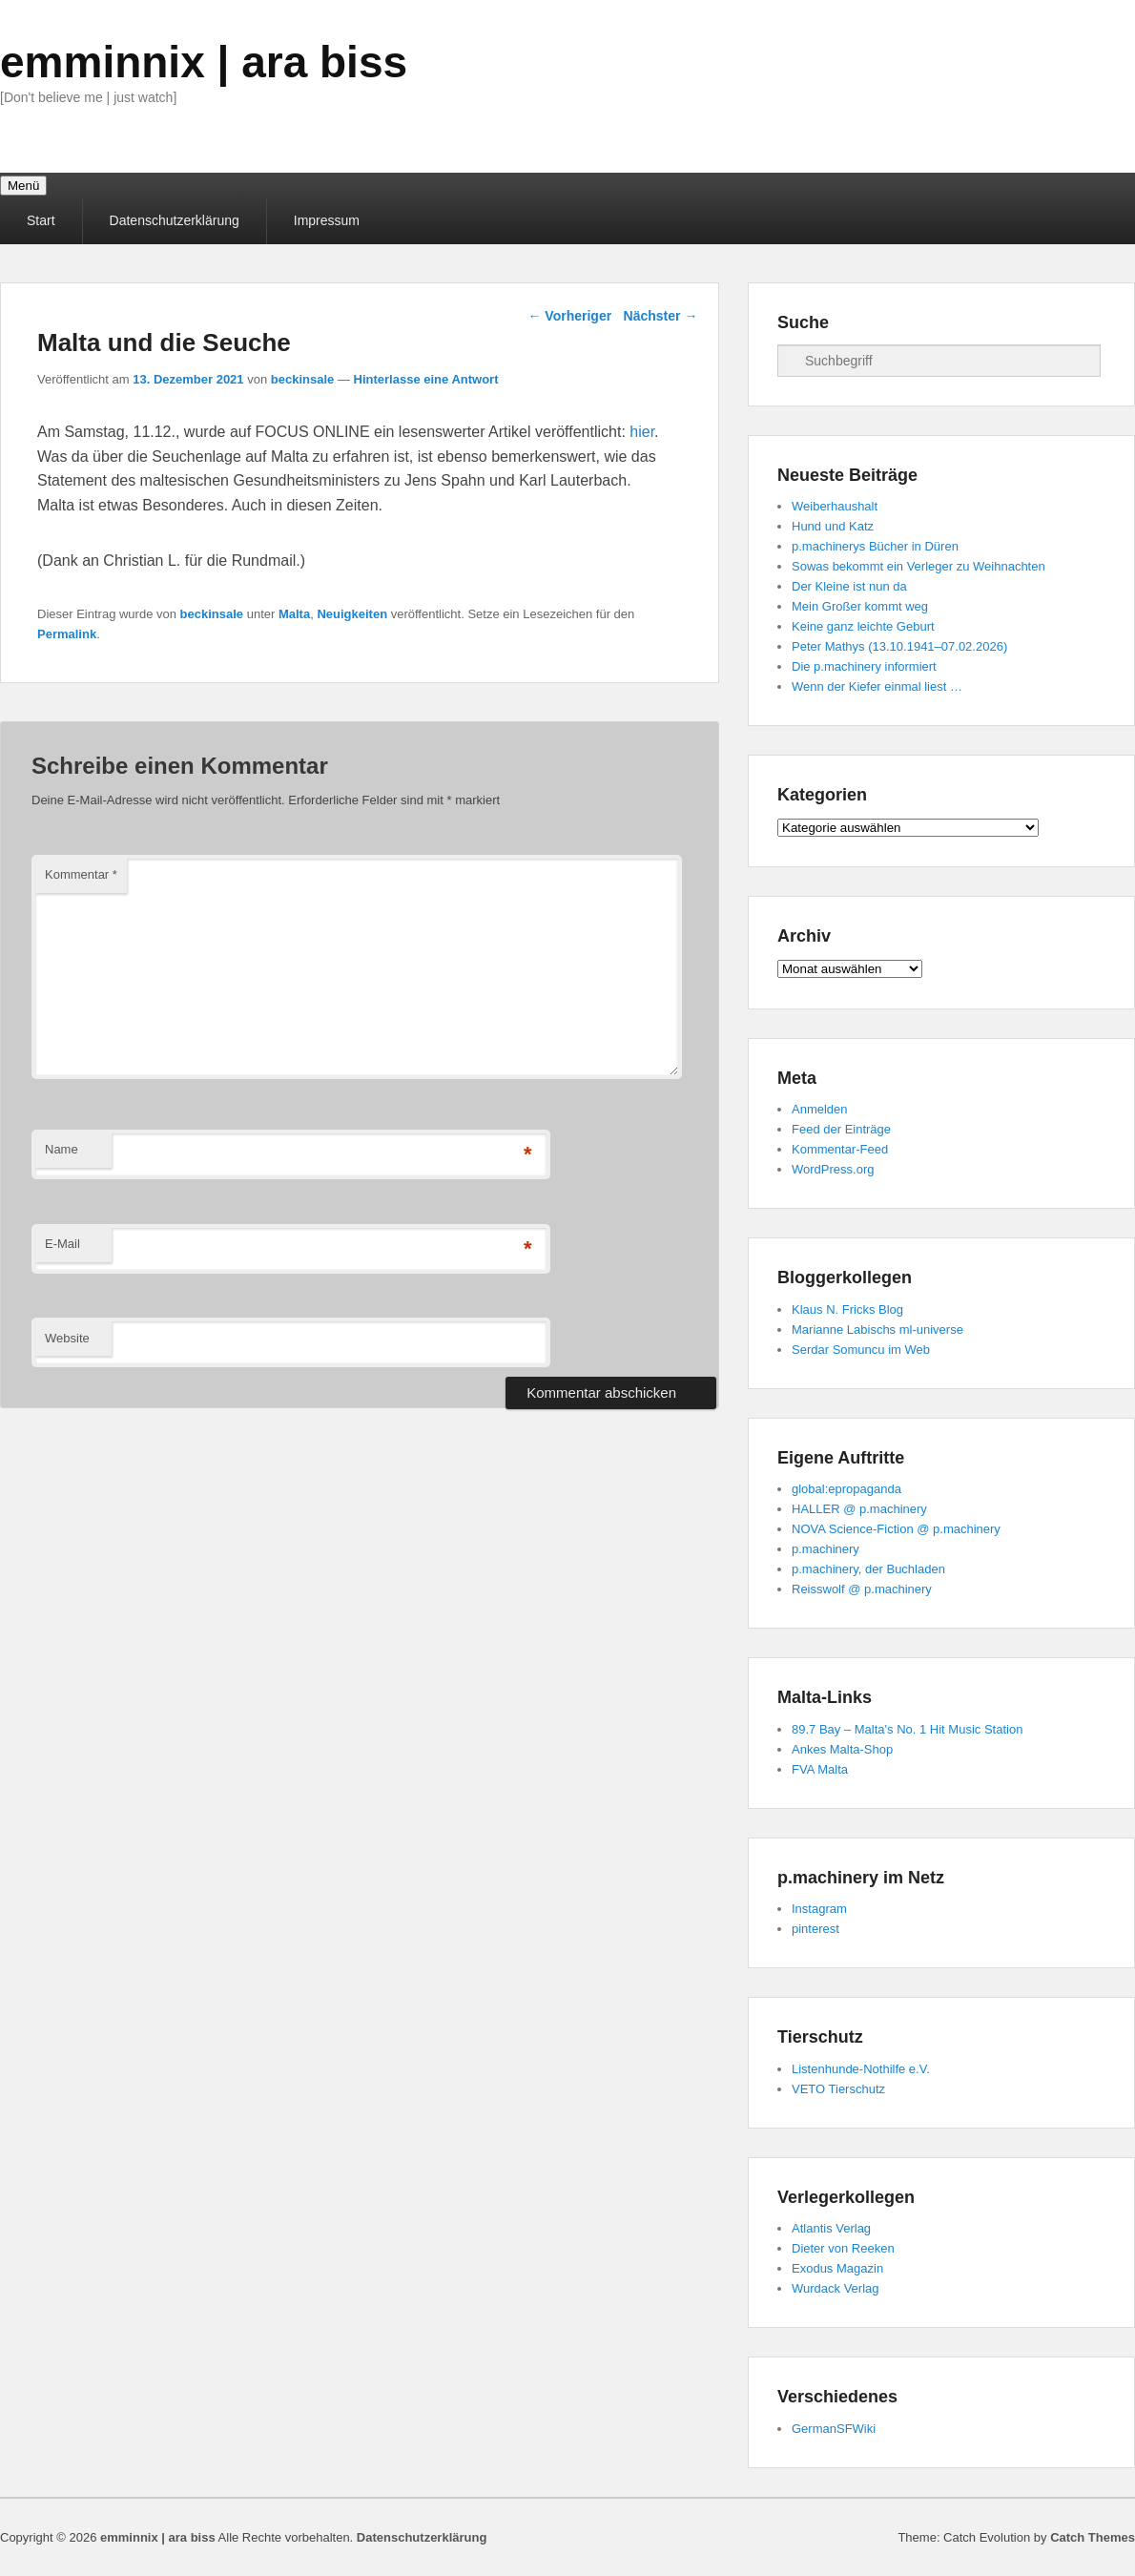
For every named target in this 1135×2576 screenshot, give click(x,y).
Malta (294, 614)
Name (61, 1149)
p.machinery (825, 1549)
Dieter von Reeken (843, 2248)
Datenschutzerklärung (174, 220)
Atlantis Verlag (831, 2228)
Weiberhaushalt (834, 506)
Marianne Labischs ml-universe (877, 1329)
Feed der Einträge (841, 1129)
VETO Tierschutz (838, 2089)
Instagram (819, 1908)
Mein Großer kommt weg (860, 606)
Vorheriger (569, 315)
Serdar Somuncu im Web (861, 1349)
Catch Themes (1092, 2537)
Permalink (66, 634)
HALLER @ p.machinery (859, 1509)
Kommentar (81, 874)
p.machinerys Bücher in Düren (875, 546)
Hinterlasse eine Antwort (426, 379)
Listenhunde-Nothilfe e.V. (861, 2069)
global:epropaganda (846, 1489)
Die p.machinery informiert (864, 666)
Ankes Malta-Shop (842, 1749)
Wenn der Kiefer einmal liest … (877, 686)
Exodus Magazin (837, 2268)
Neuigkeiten (352, 614)
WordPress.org (833, 1169)
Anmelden (820, 1109)
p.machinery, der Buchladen (868, 1569)
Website (67, 1338)
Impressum (327, 220)
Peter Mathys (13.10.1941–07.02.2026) (899, 646)
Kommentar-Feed (840, 1149)
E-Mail (62, 1243)
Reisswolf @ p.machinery (862, 1589)
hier (641, 432)
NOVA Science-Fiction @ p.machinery (896, 1529)
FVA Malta (820, 1769)
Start (41, 220)
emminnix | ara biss (203, 62)
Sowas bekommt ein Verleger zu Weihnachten (918, 566)
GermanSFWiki (834, 2428)
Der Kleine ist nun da (849, 586)
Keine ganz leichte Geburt (863, 626)
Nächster (661, 315)
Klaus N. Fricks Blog (847, 1309)
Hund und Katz (833, 526)
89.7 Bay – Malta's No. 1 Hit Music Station (907, 1729)
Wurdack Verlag (835, 2288)
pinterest (815, 1929)
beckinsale (303, 379)
